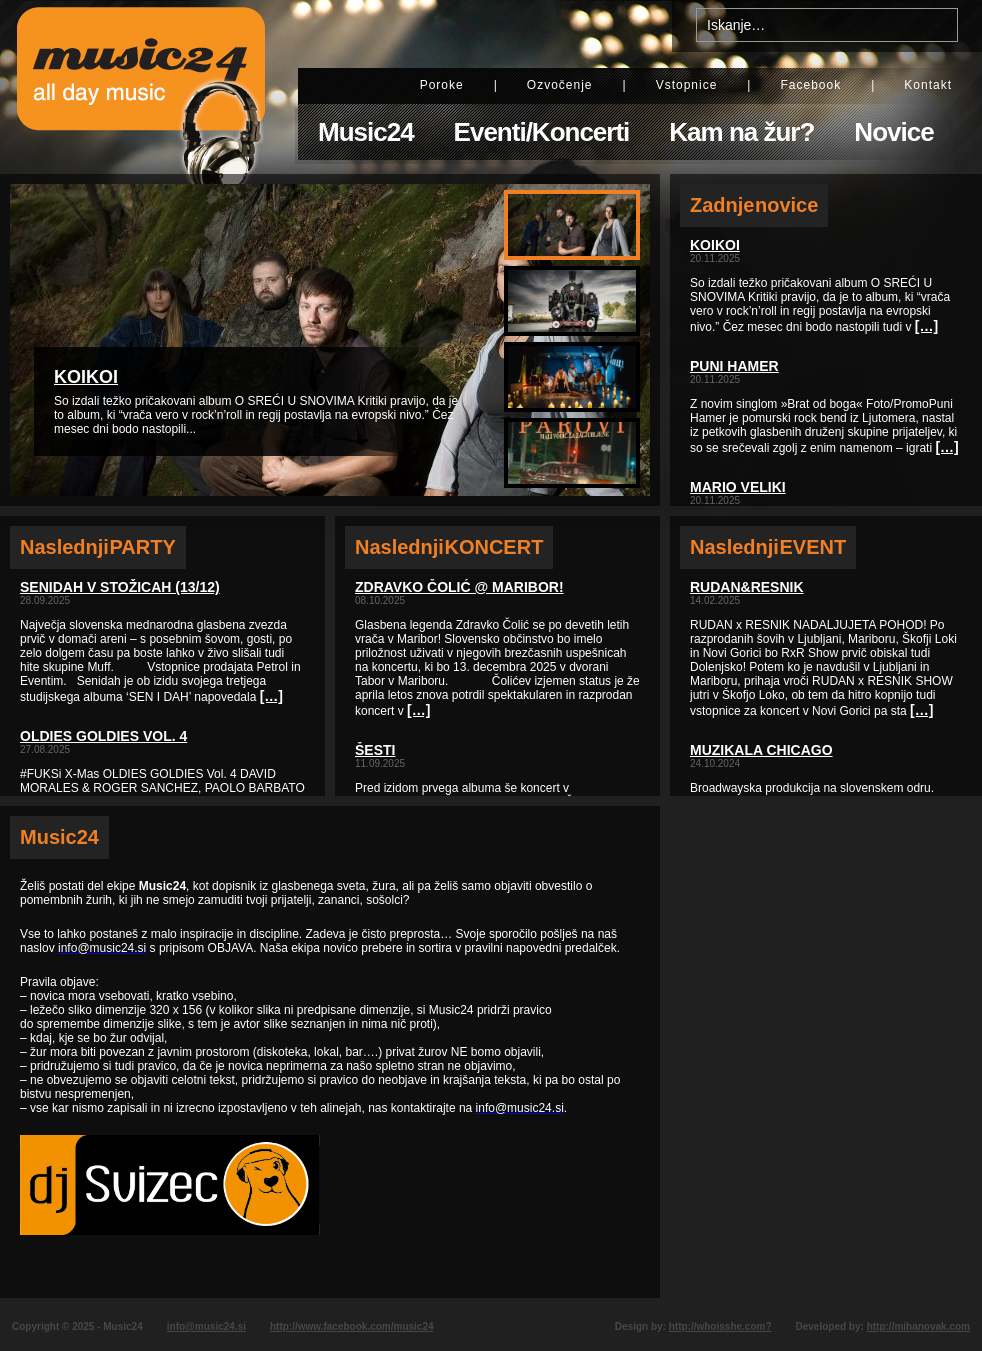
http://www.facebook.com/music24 (352, 1326)
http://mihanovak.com (918, 1326)
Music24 (366, 132)
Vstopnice (687, 85)
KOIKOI (86, 377)
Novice (893, 132)
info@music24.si (206, 1326)
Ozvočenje (560, 85)
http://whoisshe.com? (720, 1326)
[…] (271, 696)
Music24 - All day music (141, 87)
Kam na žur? (741, 132)
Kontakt (928, 85)
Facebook (810, 85)
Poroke (442, 85)
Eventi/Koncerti (542, 132)
